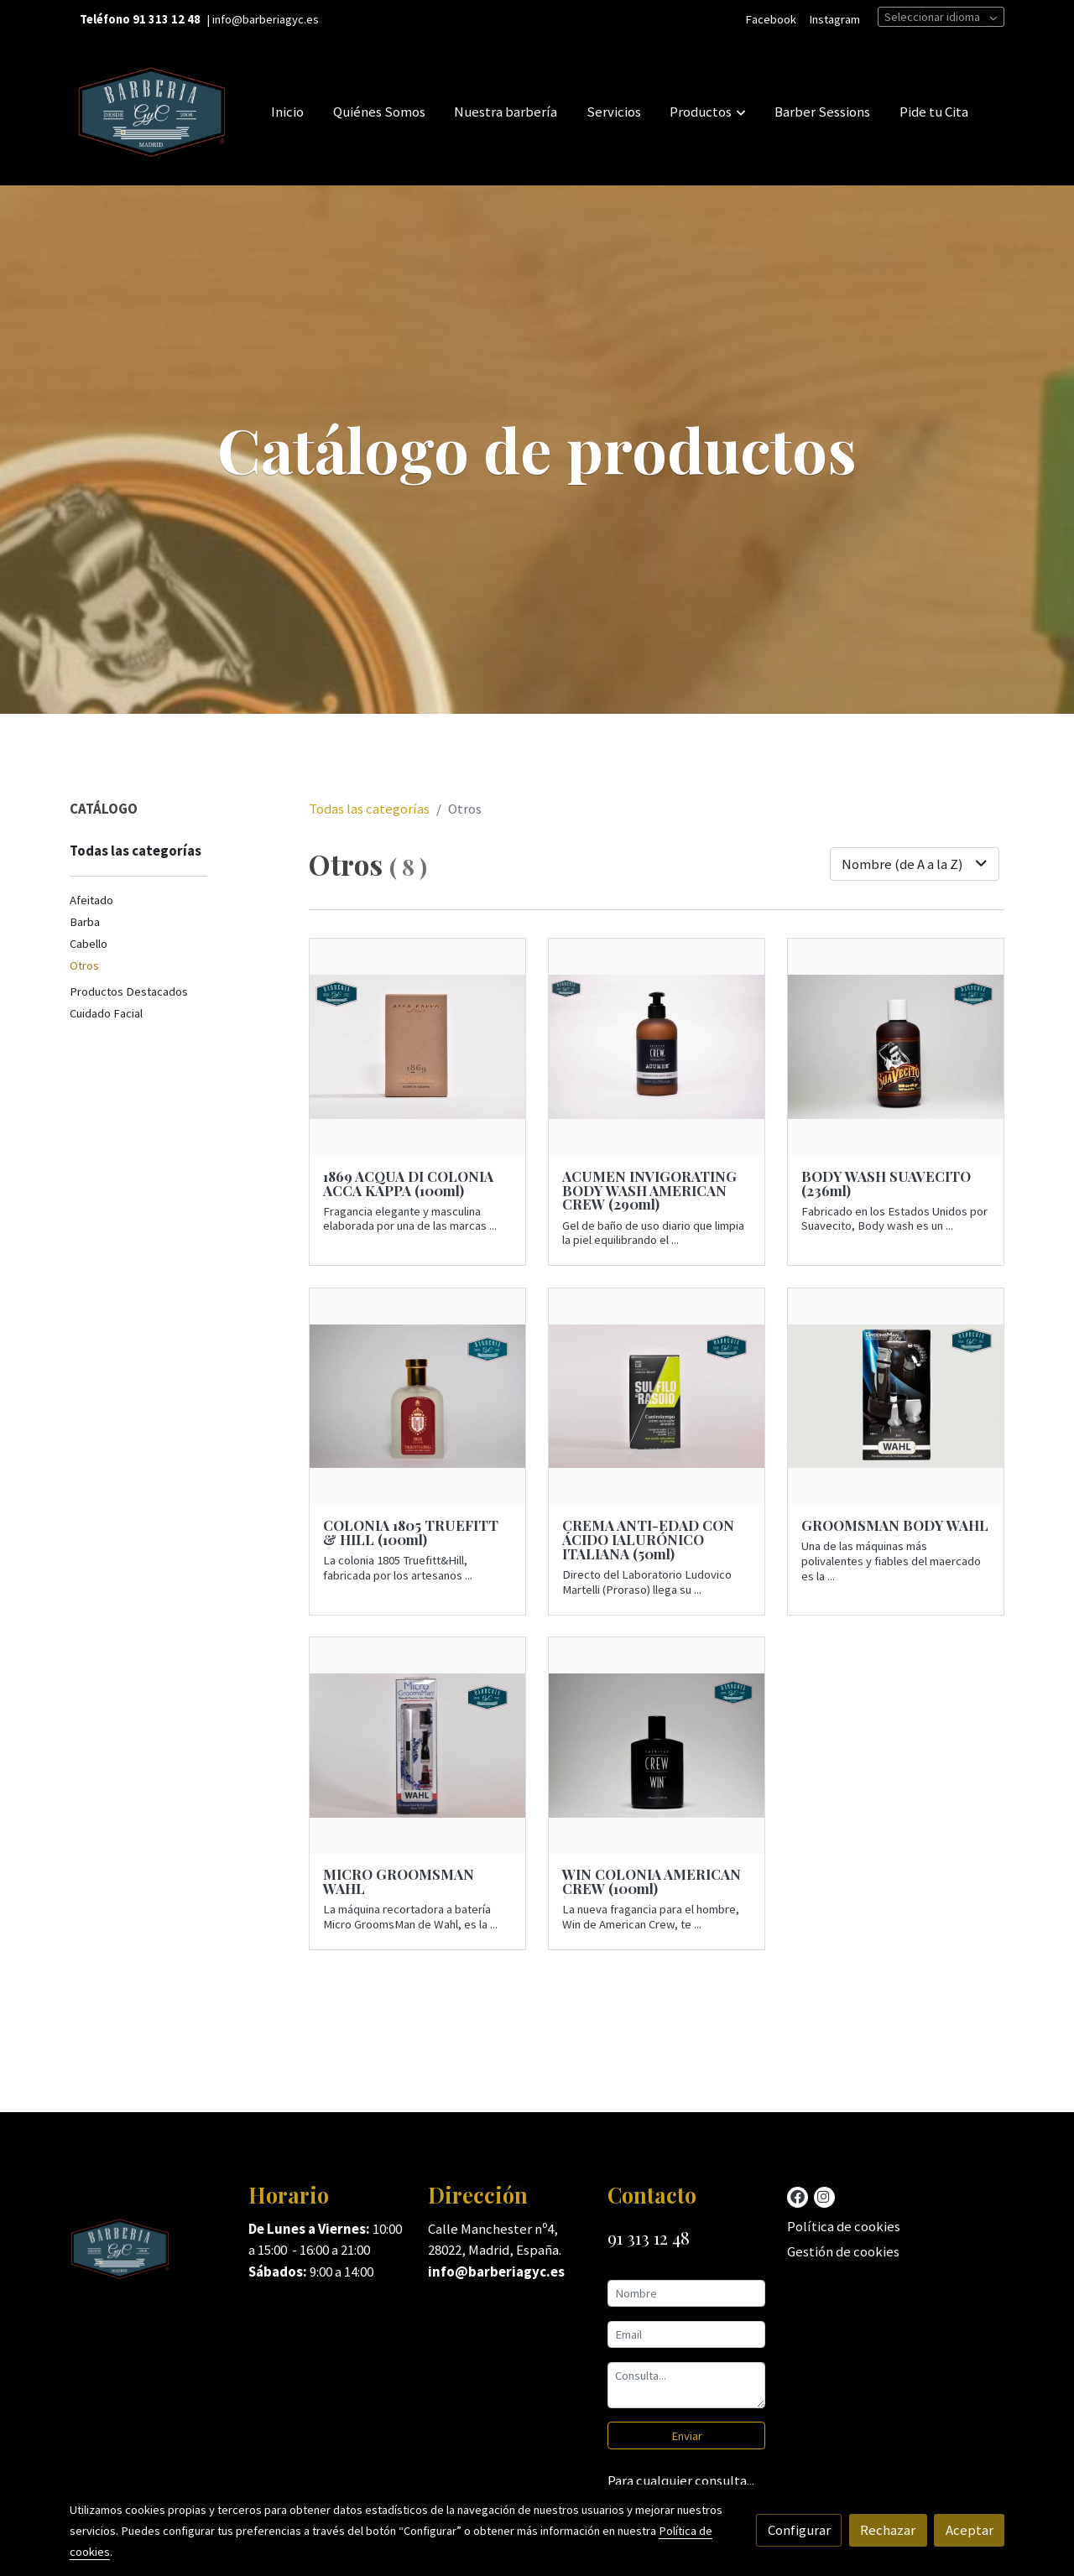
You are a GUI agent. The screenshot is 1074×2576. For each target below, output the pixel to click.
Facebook (770, 19)
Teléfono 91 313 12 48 (140, 19)
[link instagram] (823, 2195)
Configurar (799, 2530)
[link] (151, 112)
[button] (708, 111)
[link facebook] (797, 2195)
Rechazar (887, 2530)
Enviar (686, 2435)
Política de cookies (843, 2226)
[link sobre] (149, 2252)
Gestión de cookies (843, 2251)
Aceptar (969, 2530)
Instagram (834, 19)
